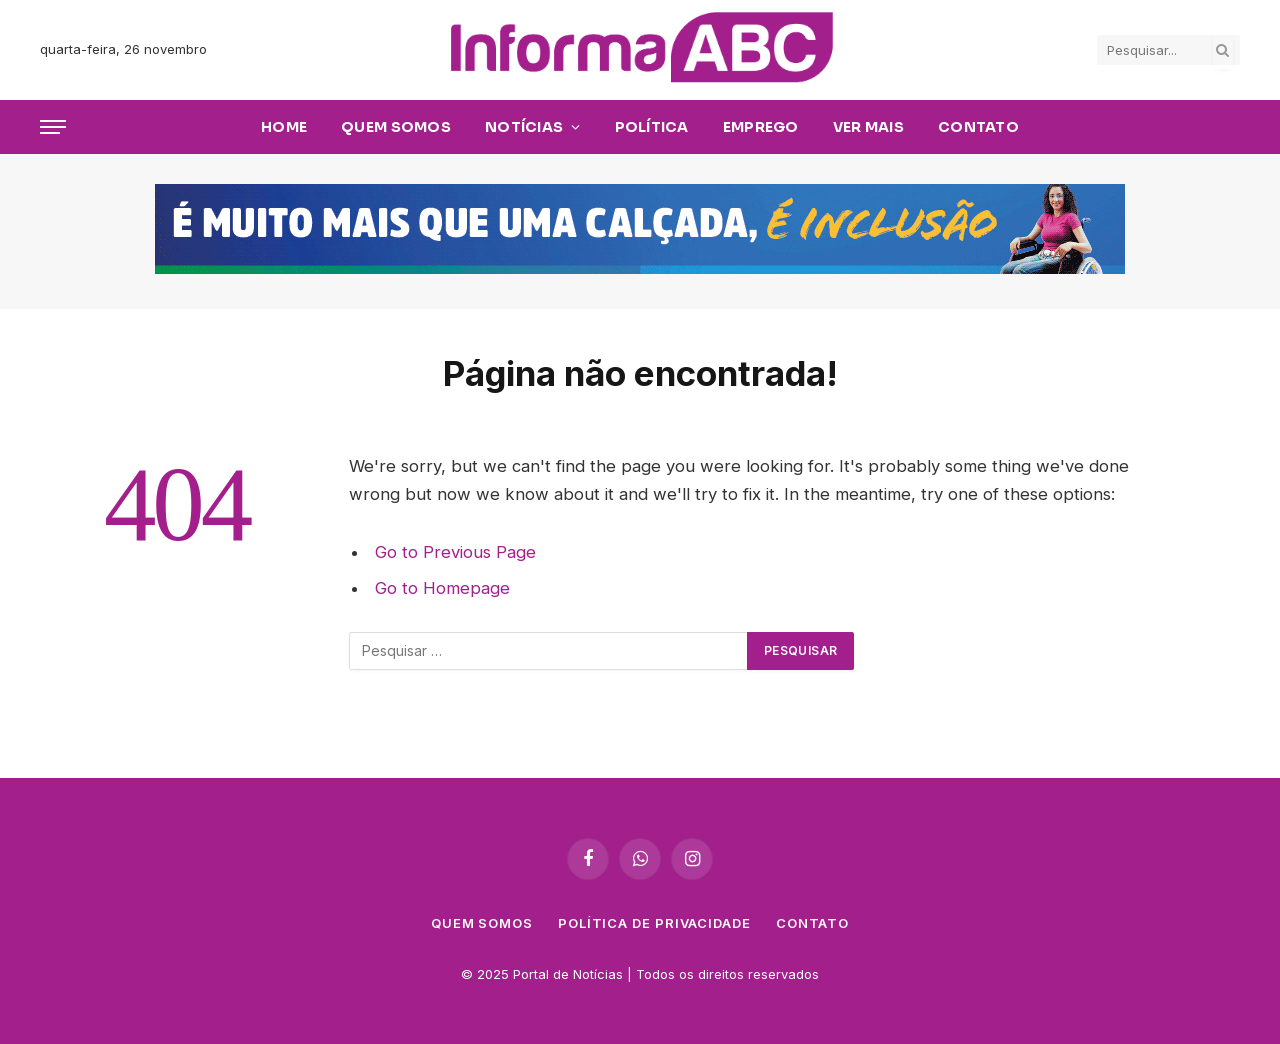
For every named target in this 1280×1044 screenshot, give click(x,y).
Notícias (524, 127)
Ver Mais (868, 127)
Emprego (761, 127)
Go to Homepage (442, 588)
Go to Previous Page (455, 552)
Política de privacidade (654, 923)
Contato (978, 127)
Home (284, 127)
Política (652, 127)
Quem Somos (396, 127)
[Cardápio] (53, 127)
